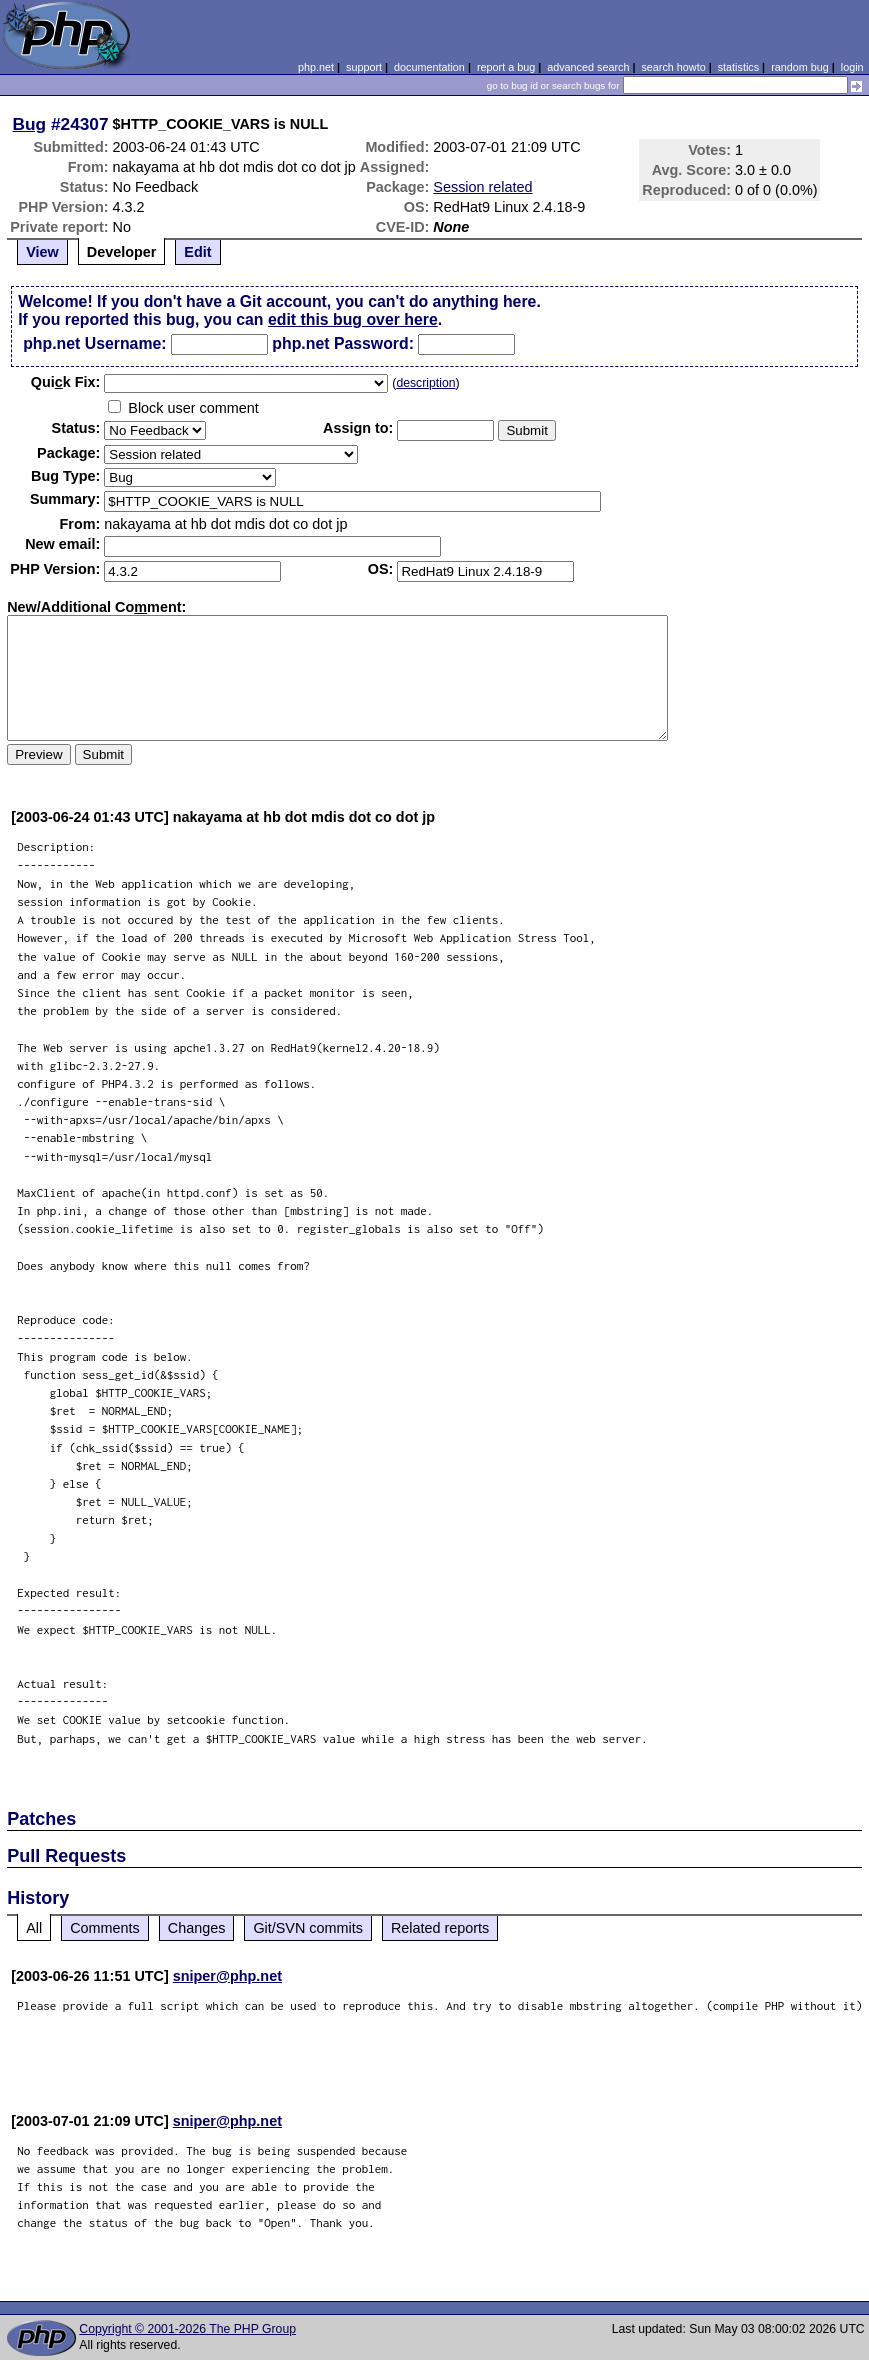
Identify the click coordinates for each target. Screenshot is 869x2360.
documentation (429, 67)
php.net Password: (343, 343)
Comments (105, 1928)
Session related (482, 187)
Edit (197, 252)
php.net (316, 67)
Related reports (440, 1928)
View (42, 252)
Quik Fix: (66, 382)
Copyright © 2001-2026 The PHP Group (187, 2329)
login (852, 67)
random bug (800, 67)
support (364, 67)
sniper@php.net (227, 1976)
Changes (197, 1928)
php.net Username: (94, 343)
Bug (30, 124)
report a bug (506, 67)
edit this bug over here (353, 319)
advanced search (588, 67)
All (34, 1928)
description (425, 383)
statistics (738, 67)
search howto (673, 67)
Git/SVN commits (308, 1928)
